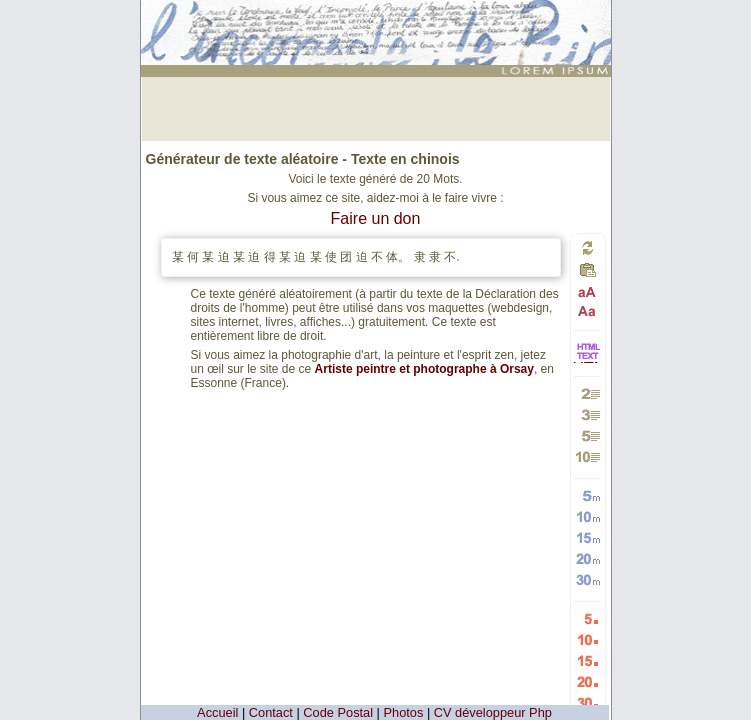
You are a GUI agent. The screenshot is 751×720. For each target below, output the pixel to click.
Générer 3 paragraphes (587, 414)
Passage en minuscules (587, 310)
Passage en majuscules (587, 292)
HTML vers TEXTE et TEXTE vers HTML (588, 361)
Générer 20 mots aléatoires (587, 558)
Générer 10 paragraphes (587, 456)
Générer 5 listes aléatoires (587, 618)
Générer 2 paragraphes (587, 393)
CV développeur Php (493, 712)
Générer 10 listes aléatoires (587, 639)
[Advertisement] (376, 107)
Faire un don (376, 218)
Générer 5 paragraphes (587, 435)
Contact (271, 712)
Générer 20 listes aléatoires (587, 681)
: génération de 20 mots (378, 17)
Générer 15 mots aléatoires (587, 537)
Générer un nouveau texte (588, 247)
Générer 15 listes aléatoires (587, 660)
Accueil (217, 712)
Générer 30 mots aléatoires (587, 579)
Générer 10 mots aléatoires (587, 516)
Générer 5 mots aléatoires (587, 495)
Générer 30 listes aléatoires (587, 702)
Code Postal (338, 712)
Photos (404, 712)
